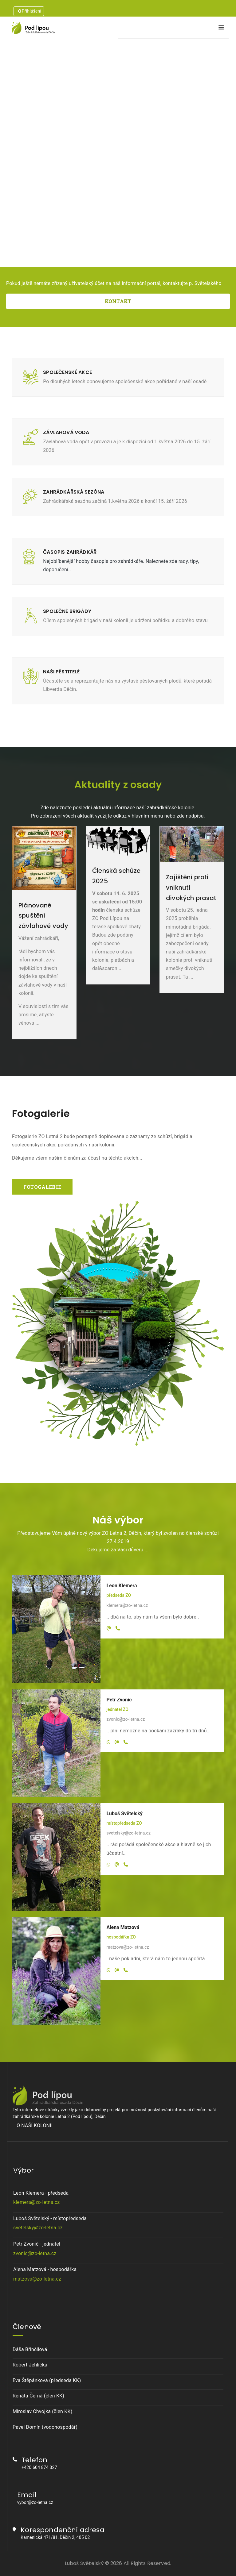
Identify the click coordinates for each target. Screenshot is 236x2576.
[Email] (109, 1628)
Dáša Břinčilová (30, 2349)
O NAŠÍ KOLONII (35, 2125)
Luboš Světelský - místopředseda (118, 2224)
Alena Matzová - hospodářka (118, 2274)
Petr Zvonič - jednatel (118, 2249)
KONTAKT (118, 301)
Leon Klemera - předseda (118, 2198)
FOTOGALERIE (42, 1187)
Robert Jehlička (30, 2365)
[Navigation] (221, 27)
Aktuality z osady (118, 784)
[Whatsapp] (108, 1742)
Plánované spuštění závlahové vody (43, 915)
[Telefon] (118, 1628)
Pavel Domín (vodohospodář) (45, 2427)
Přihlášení (28, 11)
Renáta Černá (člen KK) (38, 2396)
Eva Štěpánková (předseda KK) (47, 2380)
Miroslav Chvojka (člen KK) (42, 2411)
